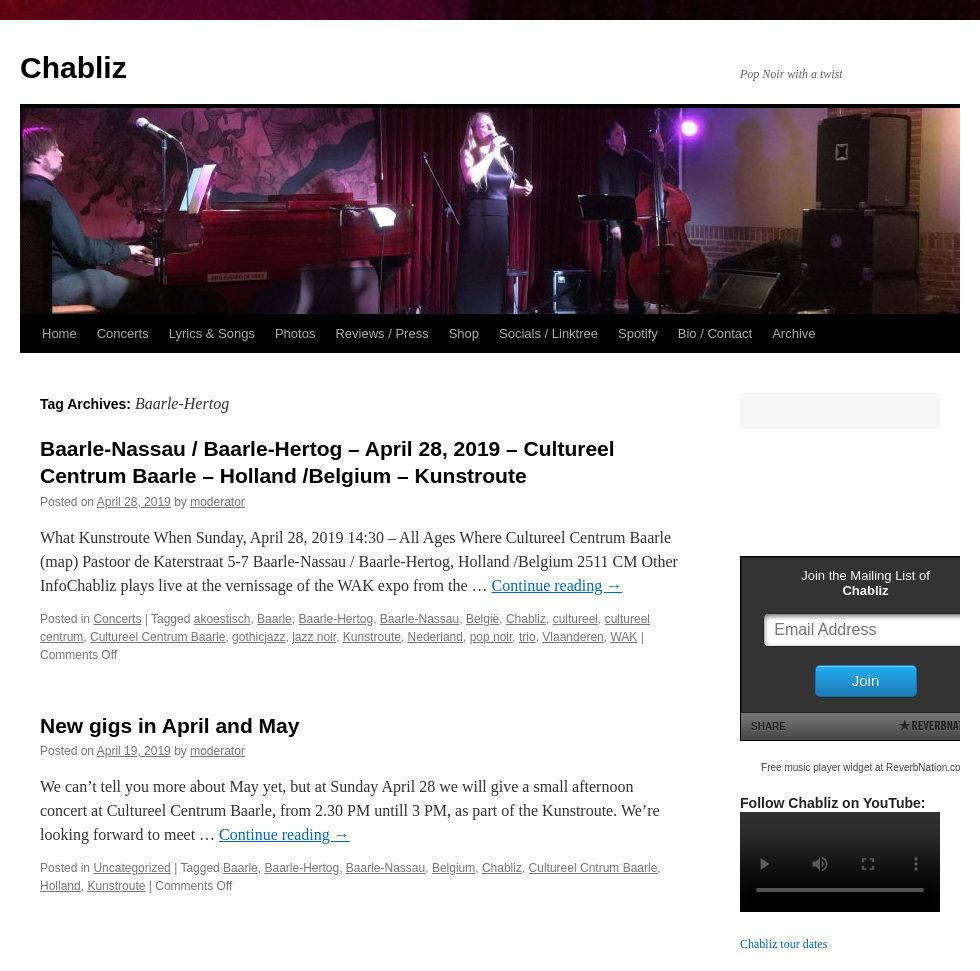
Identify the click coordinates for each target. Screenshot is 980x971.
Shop (464, 333)
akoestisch (222, 619)
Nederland (435, 637)
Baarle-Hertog (335, 619)
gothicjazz (258, 637)
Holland (60, 886)
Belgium (453, 868)
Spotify (638, 333)
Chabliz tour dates (783, 944)
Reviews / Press (381, 333)
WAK (623, 637)
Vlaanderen (572, 637)
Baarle (274, 619)
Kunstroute (372, 637)
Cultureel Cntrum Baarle (593, 868)
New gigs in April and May (169, 725)
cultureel (575, 619)
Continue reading (557, 585)
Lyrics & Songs (212, 333)
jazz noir (314, 637)
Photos (295, 333)
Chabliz (73, 67)
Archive (793, 333)
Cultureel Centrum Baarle (157, 637)
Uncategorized (131, 868)
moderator (217, 502)
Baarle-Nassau (419, 619)
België (482, 619)
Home (59, 333)
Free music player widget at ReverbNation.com (865, 767)
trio (527, 637)
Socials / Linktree (548, 333)
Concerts (123, 333)
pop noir (491, 637)
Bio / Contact (715, 333)
